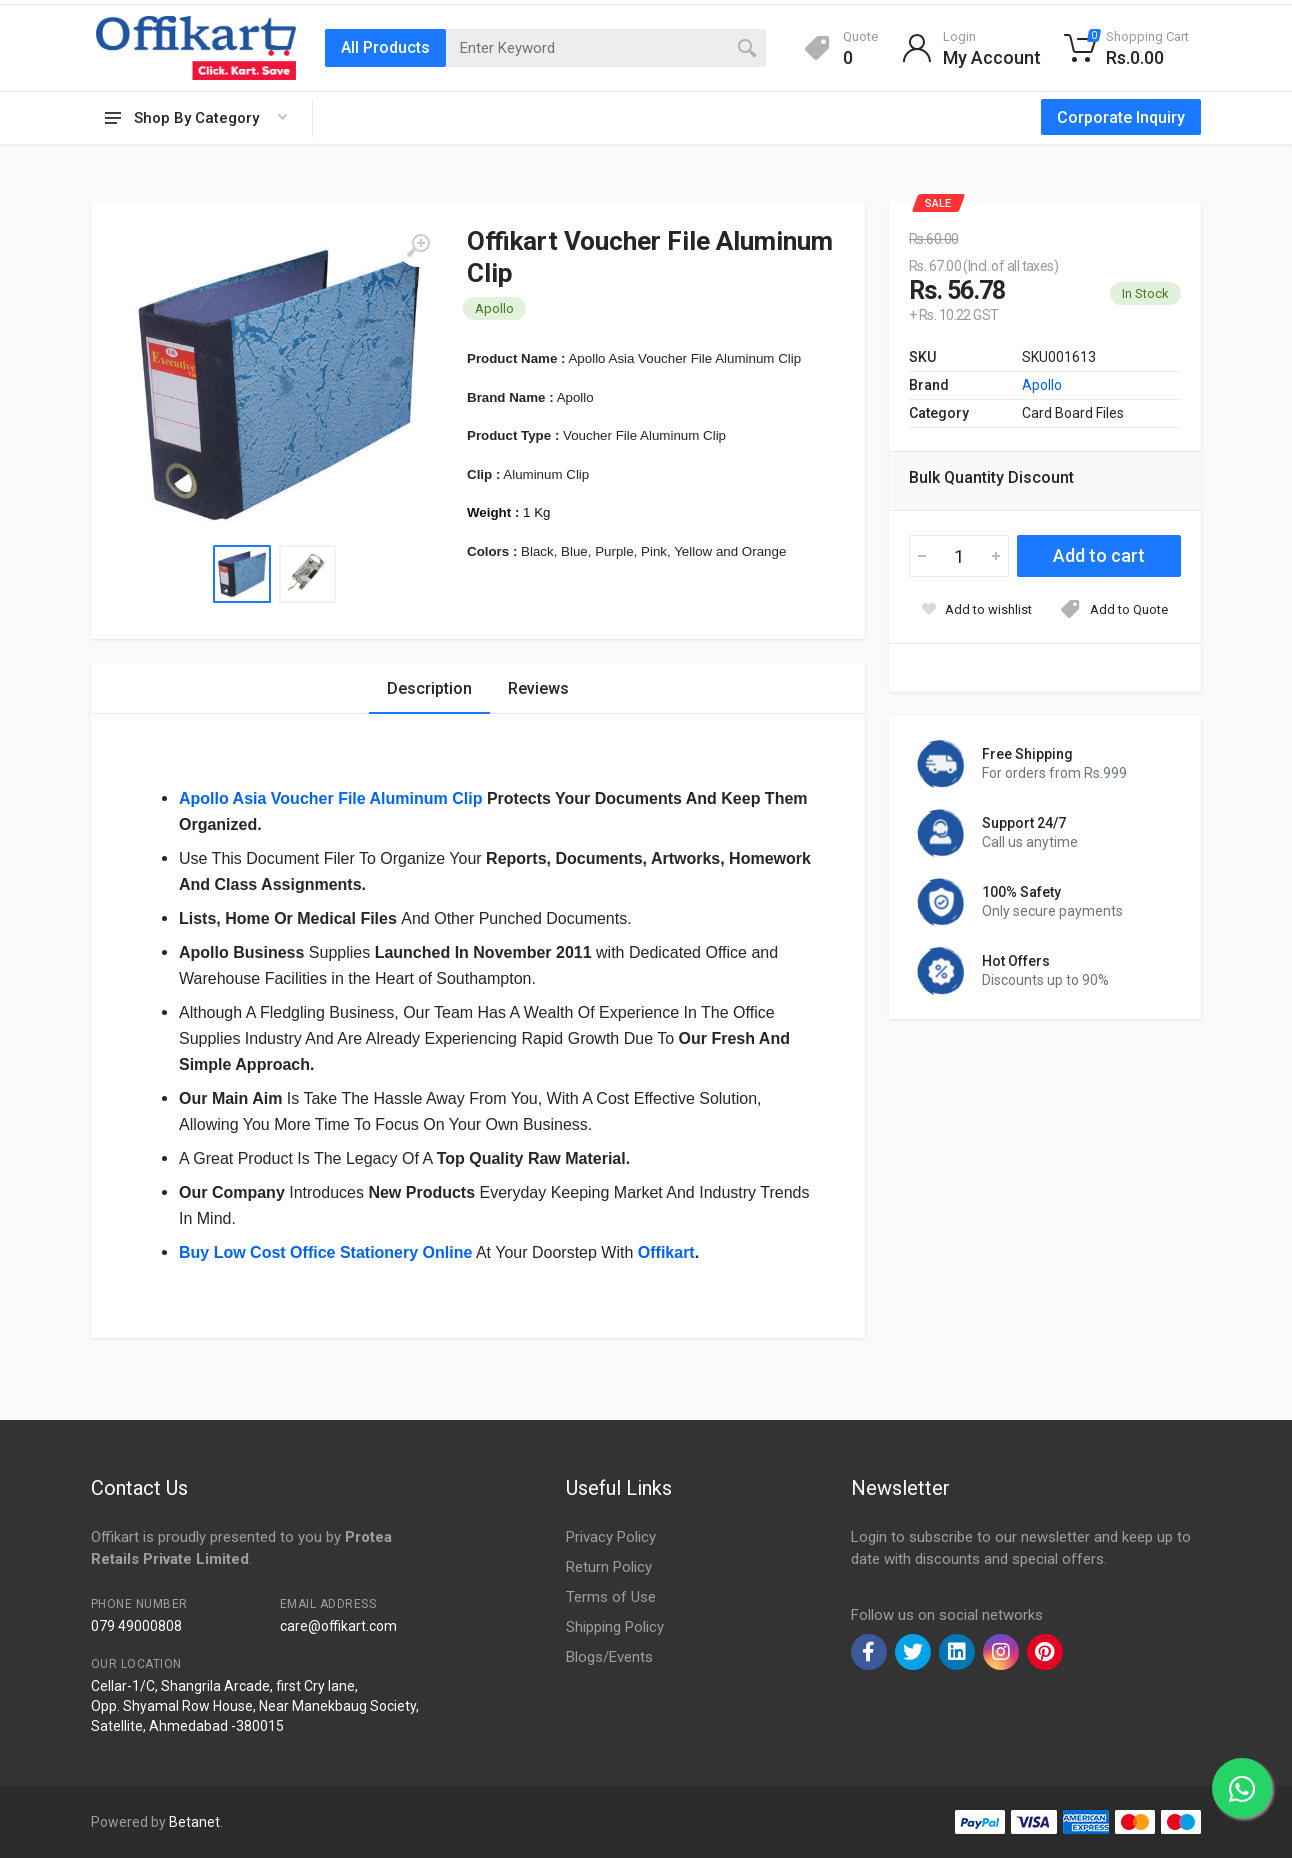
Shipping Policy (615, 1627)
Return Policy (609, 1567)
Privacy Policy (611, 1537)
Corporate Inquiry (1121, 117)
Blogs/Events (609, 1657)
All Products (385, 47)
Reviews (538, 688)
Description (429, 688)
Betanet (194, 1822)
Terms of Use (611, 1597)
